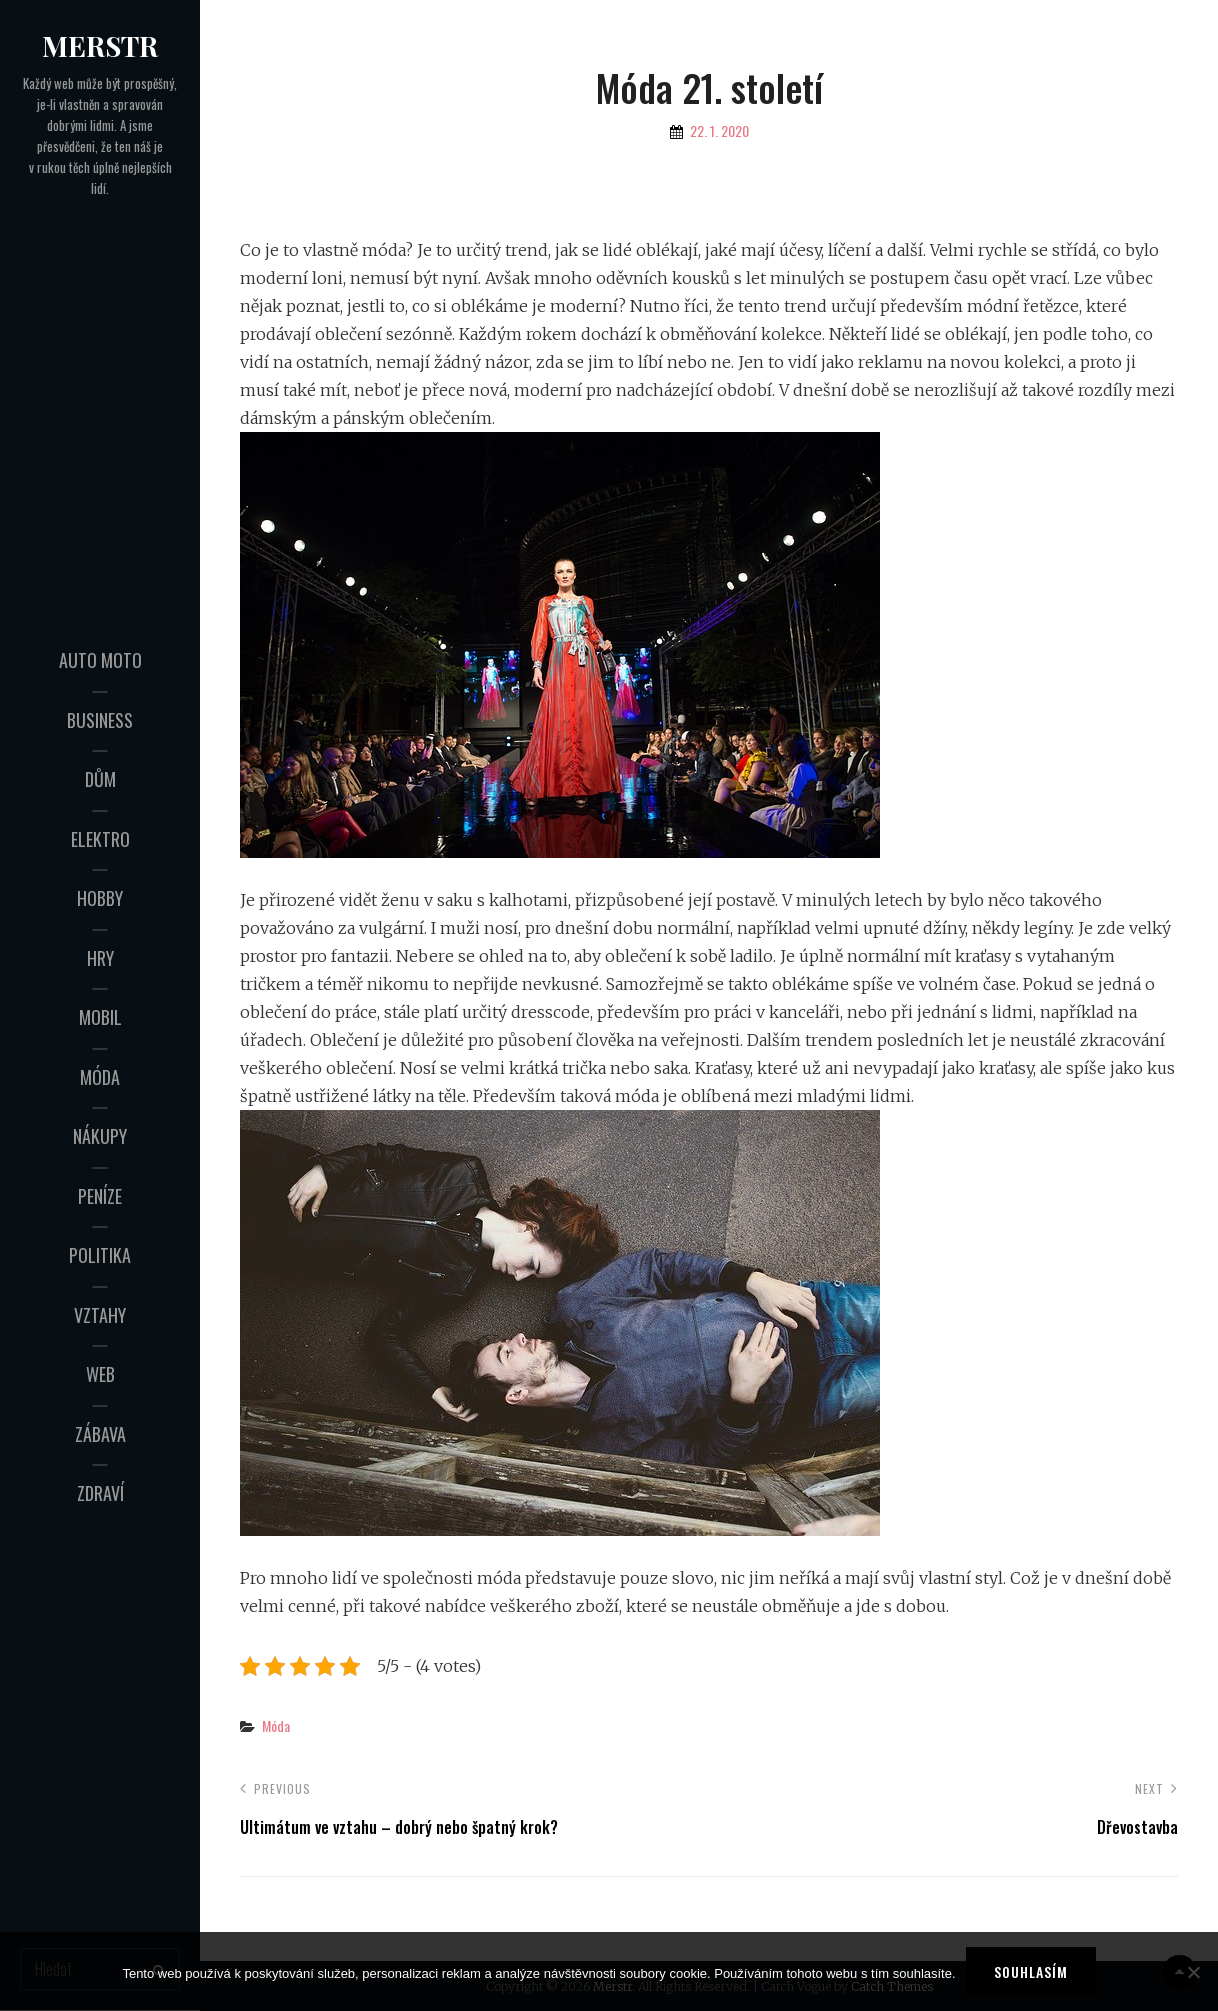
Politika (100, 1255)
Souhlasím (1031, 1971)
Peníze (100, 1196)
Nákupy (100, 1136)
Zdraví (100, 1493)
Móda (100, 1077)
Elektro (100, 839)
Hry (100, 958)
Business (100, 720)
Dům (100, 779)
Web (100, 1374)
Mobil (100, 1017)
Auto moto (100, 660)
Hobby (100, 898)
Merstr (100, 45)
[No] (1193, 1972)
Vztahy (100, 1315)
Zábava (100, 1434)
